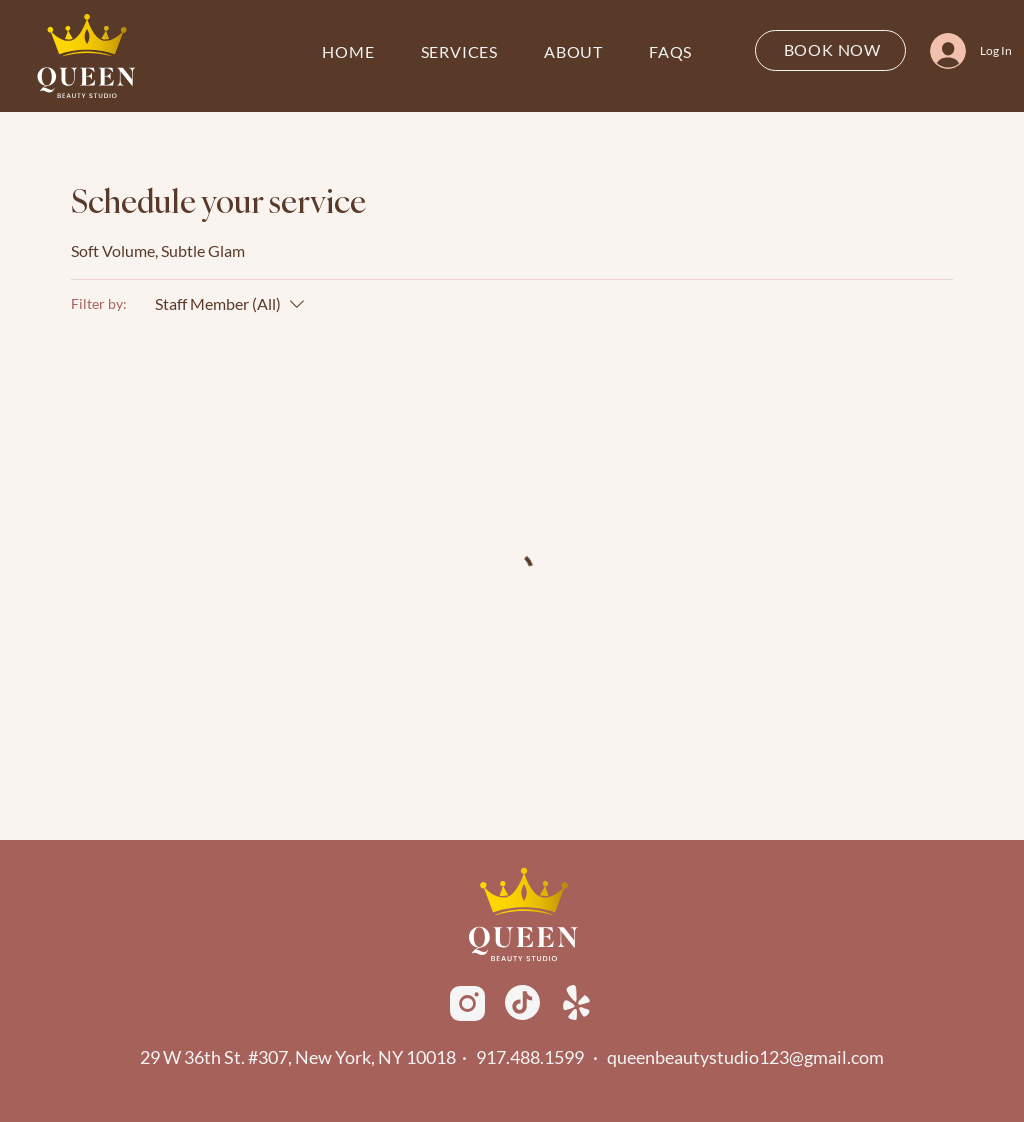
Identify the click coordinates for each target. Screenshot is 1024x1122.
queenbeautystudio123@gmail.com (745, 1057)
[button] (459, 52)
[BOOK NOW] (830, 51)
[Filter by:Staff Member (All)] (232, 304)
